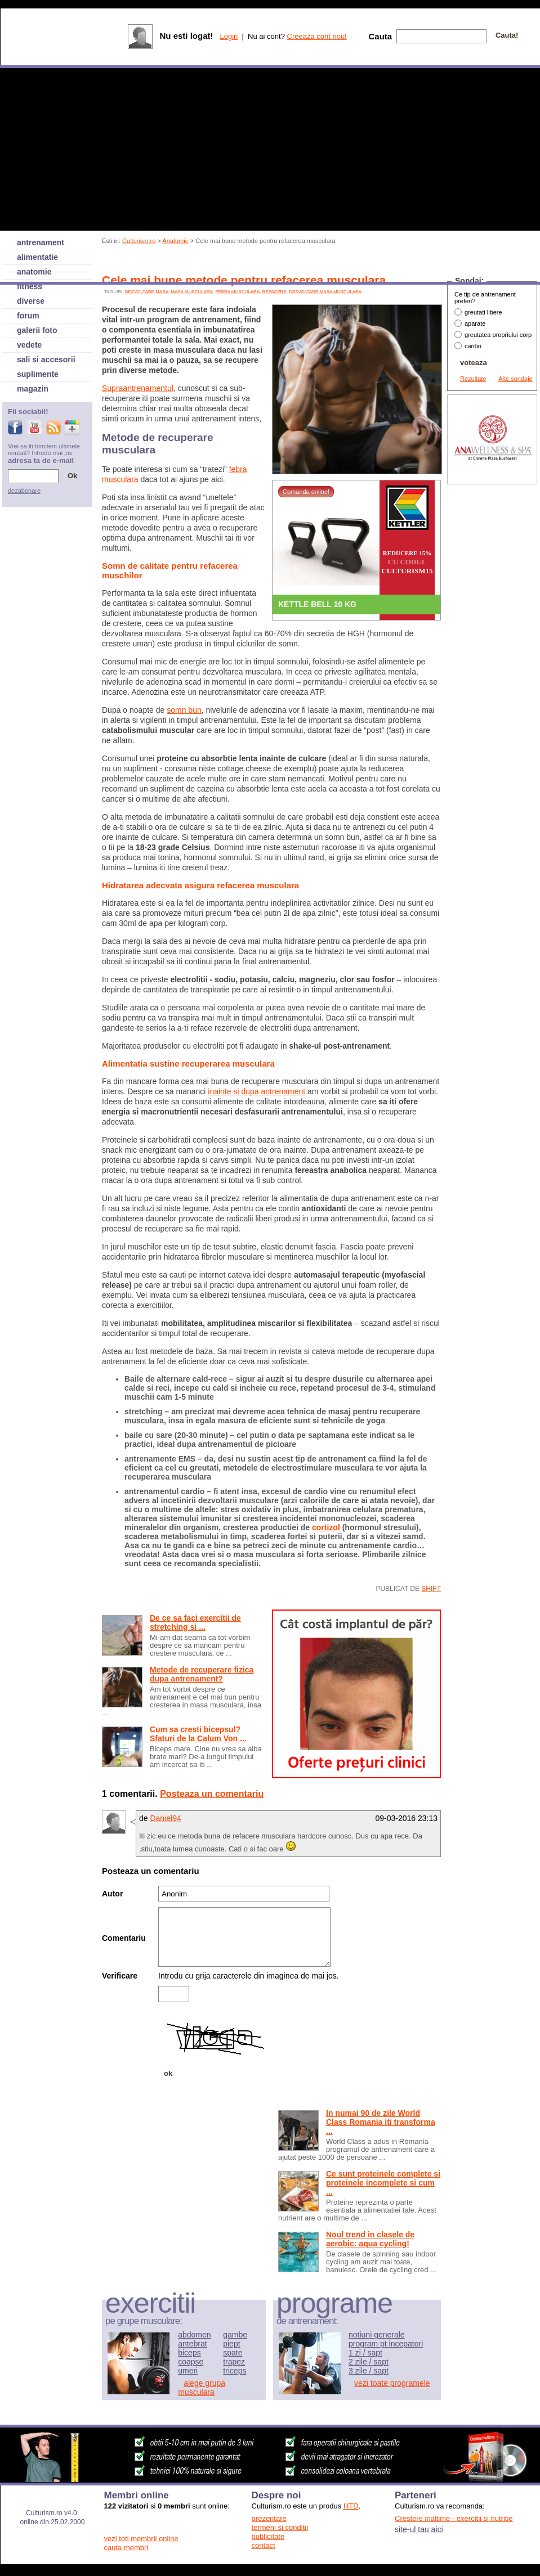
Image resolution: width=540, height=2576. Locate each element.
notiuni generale (377, 2334)
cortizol (326, 1527)
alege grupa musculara (201, 2388)
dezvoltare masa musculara (325, 291)
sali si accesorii (46, 359)
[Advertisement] (156, 2153)
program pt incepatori (386, 2343)
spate (232, 2352)
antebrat (192, 2343)
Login (229, 36)
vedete (29, 344)
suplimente (38, 374)
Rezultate (473, 378)
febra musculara (237, 291)
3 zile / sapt (369, 2370)
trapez (234, 2361)
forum (28, 315)
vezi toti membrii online (141, 2538)
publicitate (268, 2536)
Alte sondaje (515, 378)
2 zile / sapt (369, 2361)
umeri (188, 2370)
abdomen (194, 2334)
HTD (351, 2506)
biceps (189, 2352)
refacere (274, 291)
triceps (234, 2370)
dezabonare (24, 490)
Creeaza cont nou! (317, 36)
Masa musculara (192, 291)
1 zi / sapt (365, 2352)
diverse (30, 300)
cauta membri (126, 2547)
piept (231, 2343)
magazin (32, 388)
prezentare (269, 2518)
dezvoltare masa (146, 291)
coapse (190, 2361)
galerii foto (37, 330)
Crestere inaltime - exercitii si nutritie (454, 2518)
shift (431, 1589)
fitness (29, 286)
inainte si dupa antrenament (256, 1091)
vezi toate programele (392, 2383)
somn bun (184, 709)
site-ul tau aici (419, 2529)
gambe (235, 2334)
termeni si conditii (280, 2527)
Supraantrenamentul (137, 388)
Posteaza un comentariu (212, 1794)
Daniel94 (165, 1818)
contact (263, 2545)
